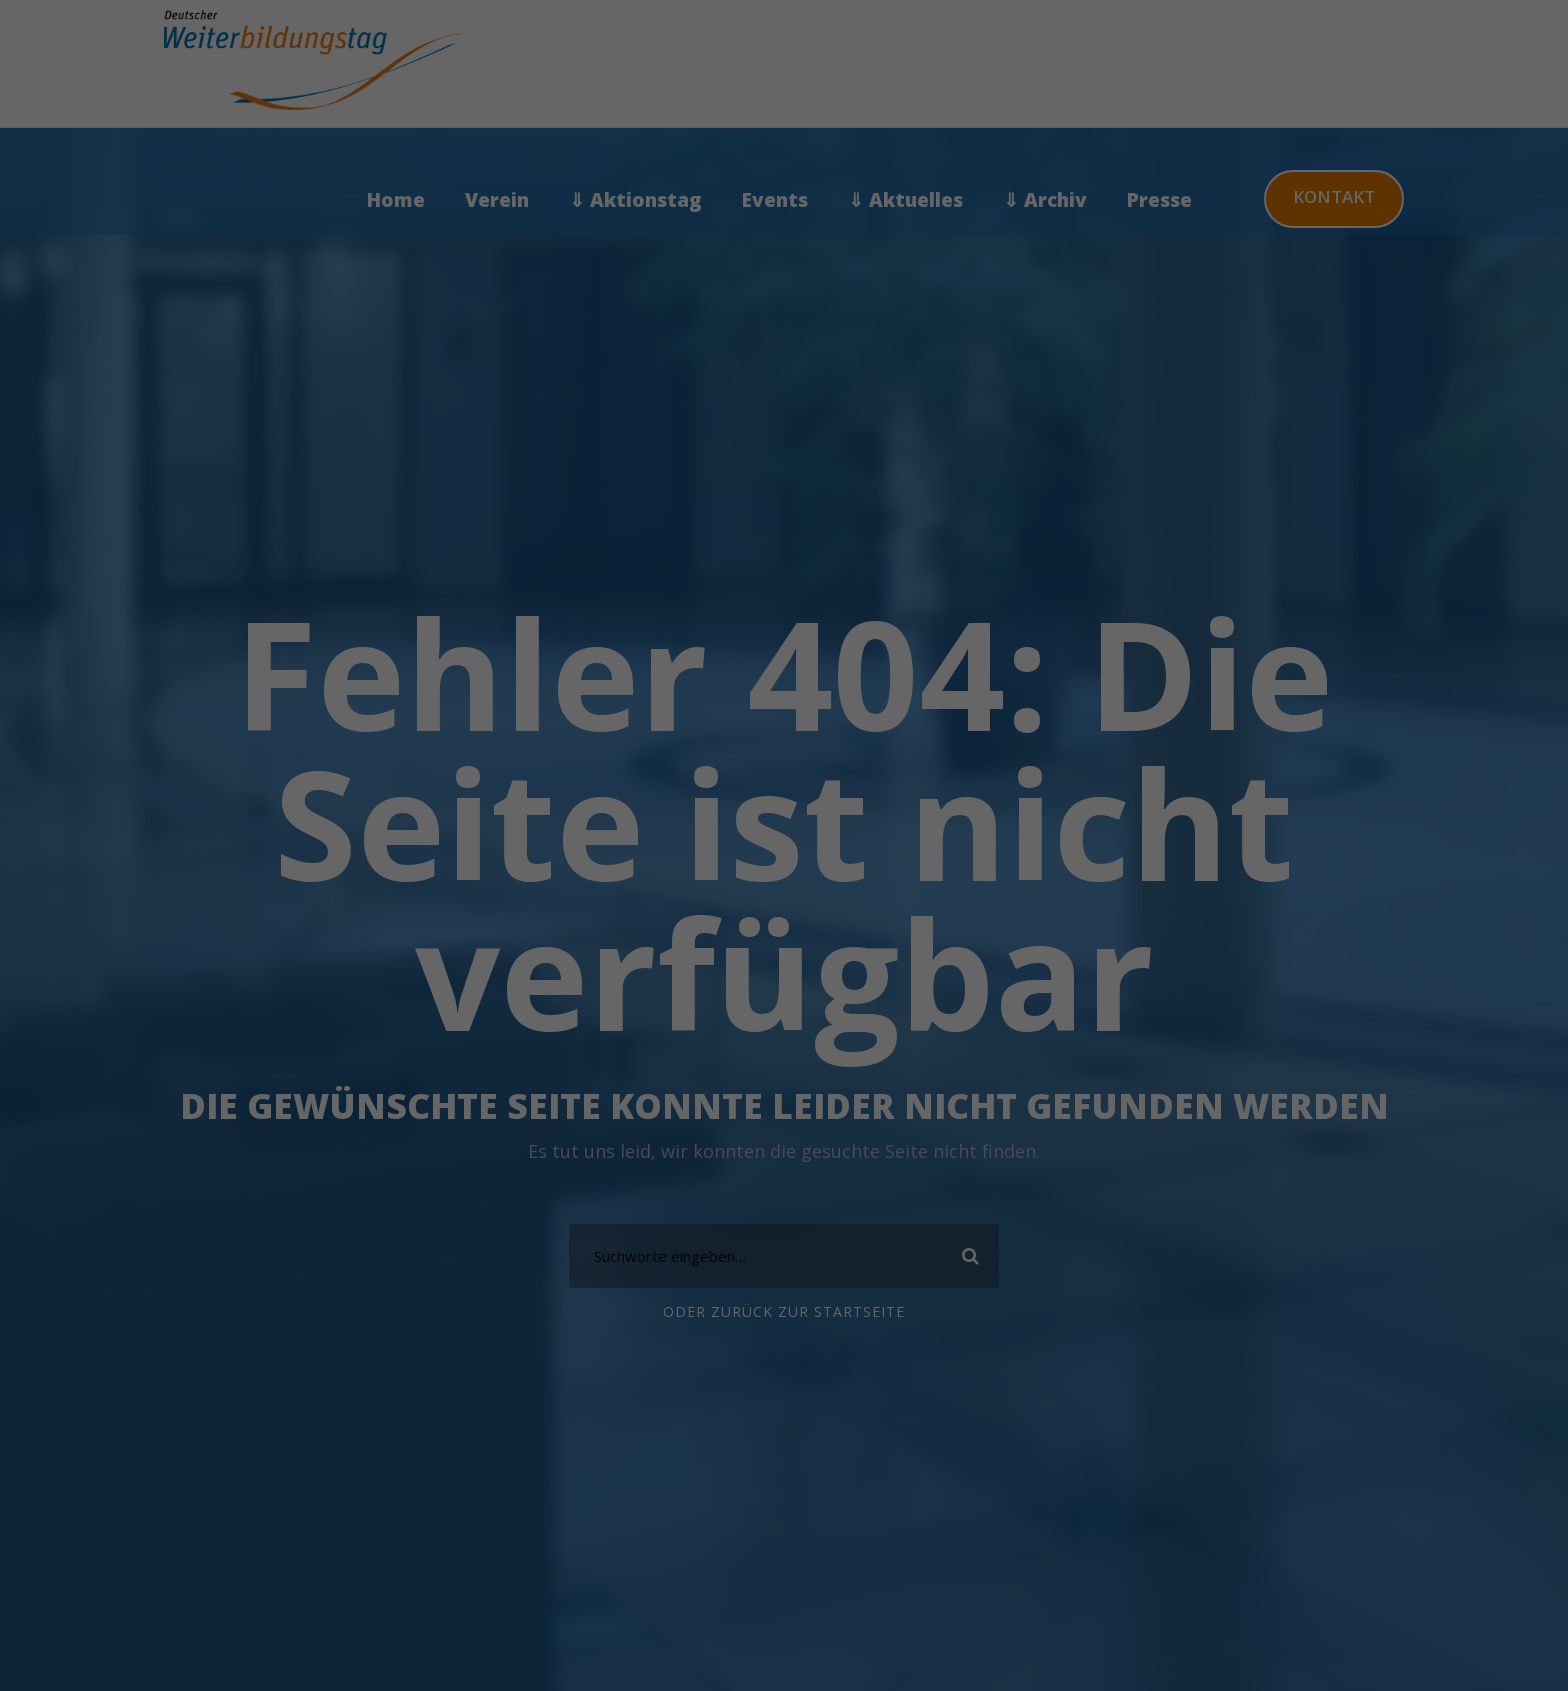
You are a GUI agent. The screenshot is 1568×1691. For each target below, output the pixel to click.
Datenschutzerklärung (486, 338)
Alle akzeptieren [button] (592, 440)
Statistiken (860, 165)
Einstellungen (555, 358)
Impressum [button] (888, 626)
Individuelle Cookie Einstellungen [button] (784, 578)
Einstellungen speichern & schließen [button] (976, 450)
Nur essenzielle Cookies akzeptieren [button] (784, 519)
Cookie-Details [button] (688, 626)
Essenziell (855, 61)
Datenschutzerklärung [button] (792, 626)
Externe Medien (876, 269)
